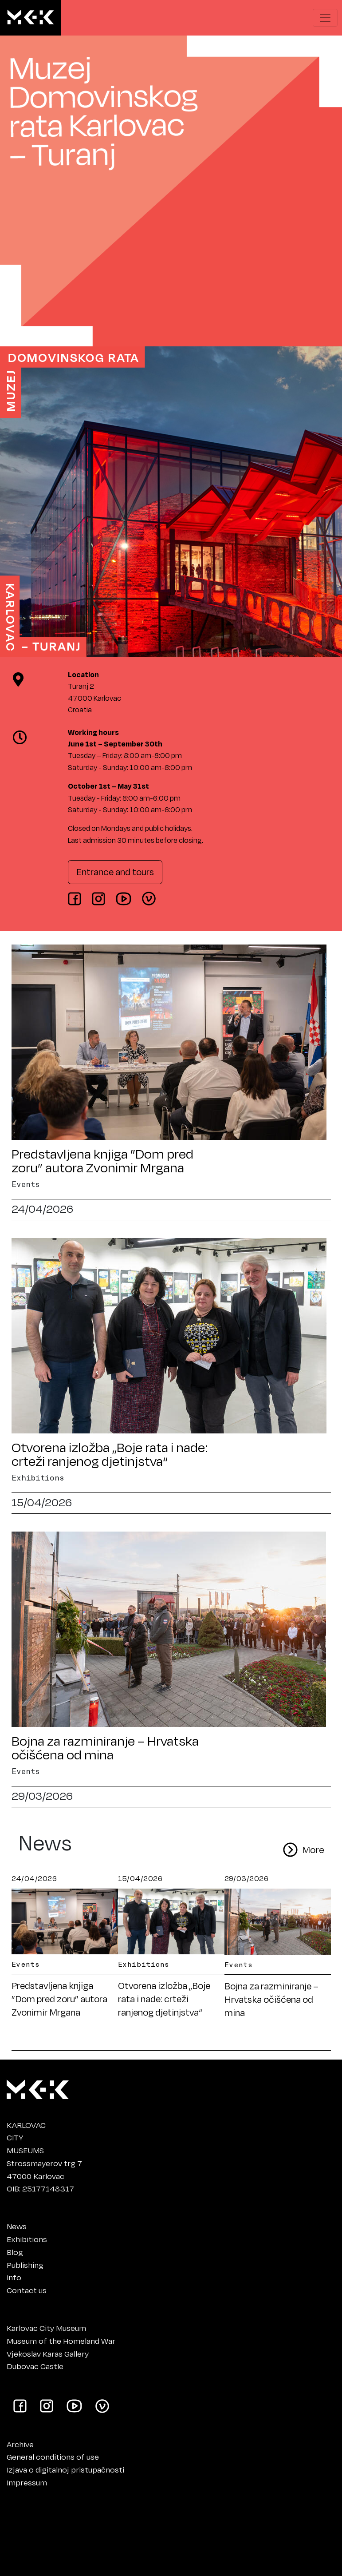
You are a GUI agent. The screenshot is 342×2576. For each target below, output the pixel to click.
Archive (20, 2444)
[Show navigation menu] (325, 18)
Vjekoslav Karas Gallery (48, 2353)
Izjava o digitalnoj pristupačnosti (65, 2469)
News (17, 2226)
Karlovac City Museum (46, 2328)
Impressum (27, 2482)
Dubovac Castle (35, 2366)
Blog (15, 2252)
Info (14, 2277)
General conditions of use (53, 2456)
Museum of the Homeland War (61, 2340)
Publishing (25, 2264)
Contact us (27, 2290)
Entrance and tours (115, 871)
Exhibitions (27, 2239)
